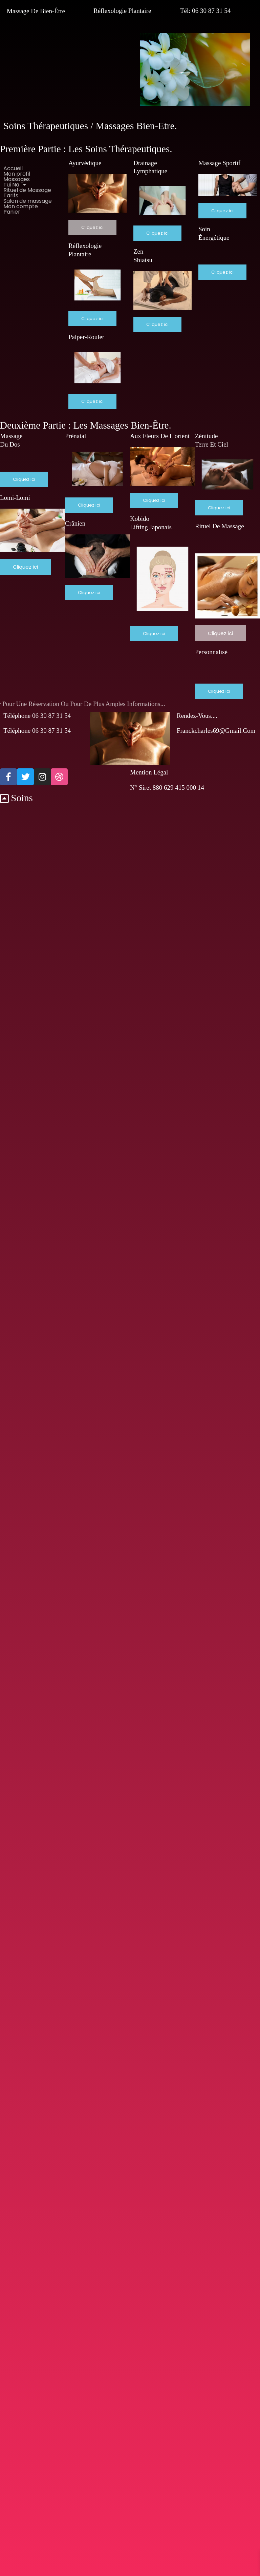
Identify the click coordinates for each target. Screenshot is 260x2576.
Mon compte (20, 206)
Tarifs (10, 195)
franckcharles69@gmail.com (216, 730)
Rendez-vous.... (197, 715)
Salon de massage (27, 201)
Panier (11, 212)
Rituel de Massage (27, 190)
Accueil (13, 168)
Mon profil (16, 174)
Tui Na (16, 185)
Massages (16, 179)
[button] (32, 185)
